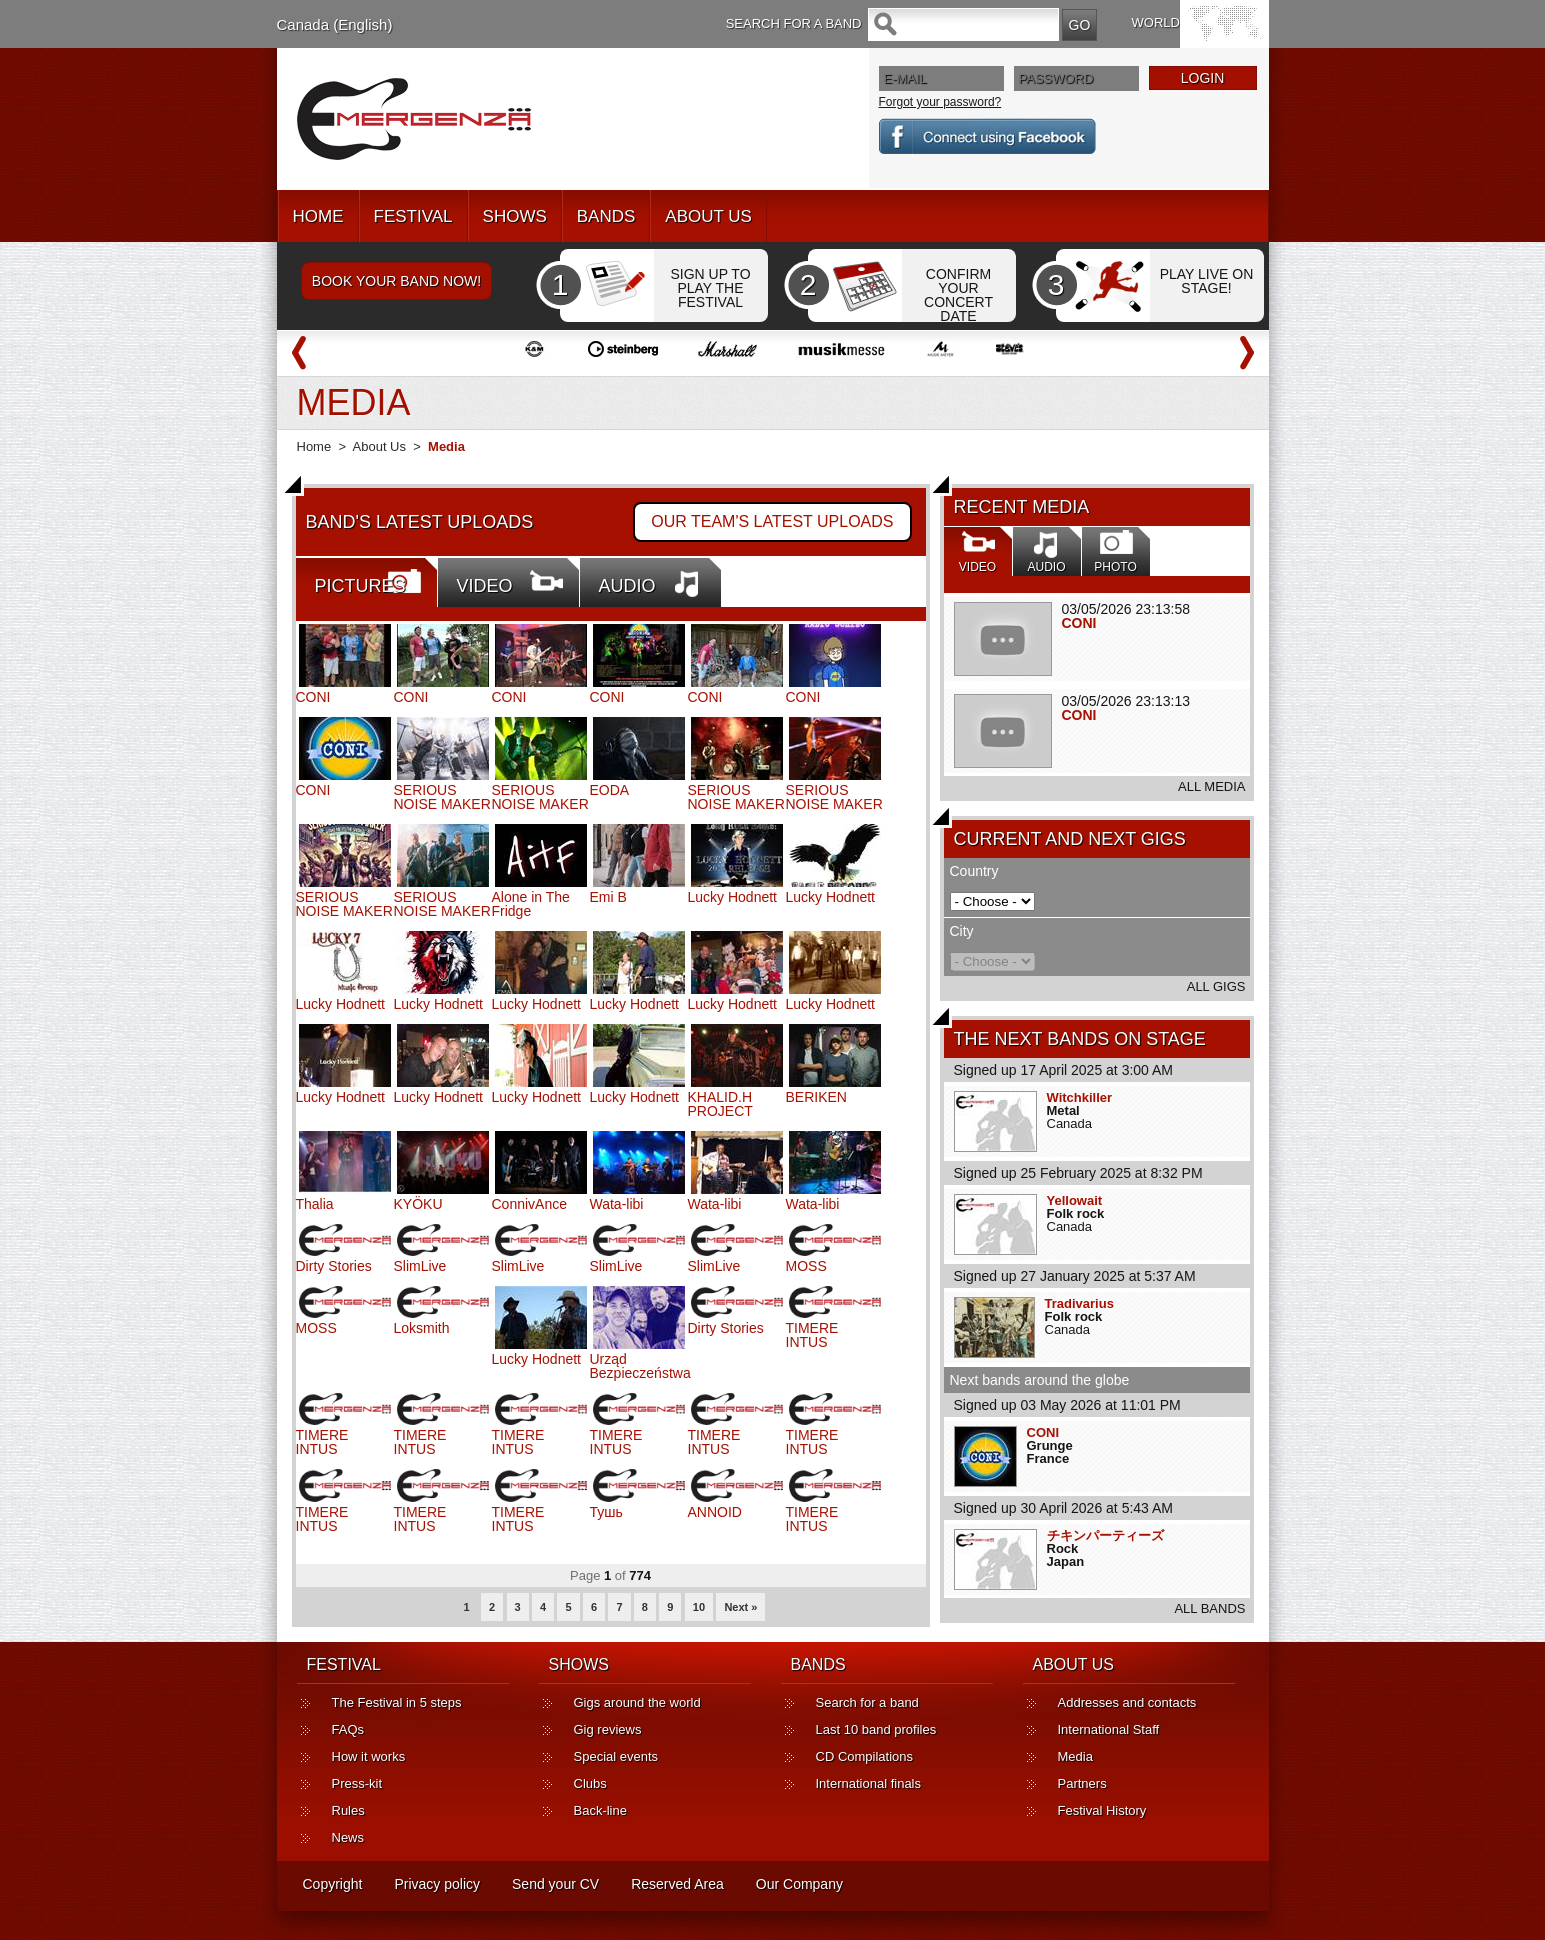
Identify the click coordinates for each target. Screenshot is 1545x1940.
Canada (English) (335, 24)
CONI (1079, 623)
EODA (610, 790)
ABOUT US (708, 216)
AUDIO (627, 586)
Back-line (600, 1810)
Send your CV (555, 1884)
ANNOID (715, 1512)
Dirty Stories (334, 1266)
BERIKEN (816, 1097)
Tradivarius (1079, 1303)
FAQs (348, 1729)
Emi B (608, 897)
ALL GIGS (1216, 986)
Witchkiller (1080, 1097)
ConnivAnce (530, 1204)
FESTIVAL (413, 216)
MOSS (806, 1266)
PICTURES (360, 586)
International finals (869, 1783)
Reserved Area (677, 1884)
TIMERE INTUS (812, 1335)
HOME (318, 216)
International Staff (1109, 1729)
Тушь (606, 1512)
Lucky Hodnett (733, 897)
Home (314, 446)
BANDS (606, 216)
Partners (1082, 1783)
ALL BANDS (1209, 1608)
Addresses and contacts (1127, 1702)
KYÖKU (418, 1204)
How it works (369, 1756)
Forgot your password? (940, 102)
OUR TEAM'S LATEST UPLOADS (772, 521)
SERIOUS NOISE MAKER (442, 797)
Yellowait (1075, 1200)
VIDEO (485, 586)
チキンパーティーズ (1105, 1535)
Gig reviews (608, 1729)
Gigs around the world (637, 1702)
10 (699, 1607)
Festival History (1102, 1810)
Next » (740, 1607)
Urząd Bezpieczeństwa (640, 1366)
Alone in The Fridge (531, 904)
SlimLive (420, 1266)
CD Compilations (865, 1756)
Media (1075, 1756)
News (348, 1837)
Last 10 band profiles (876, 1729)
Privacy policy (437, 1884)
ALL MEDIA (1211, 786)
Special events (616, 1756)
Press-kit (357, 1783)
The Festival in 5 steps (397, 1702)
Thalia (315, 1204)
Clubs (590, 1783)
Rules (348, 1810)
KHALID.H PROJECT (720, 1104)
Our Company (799, 1884)
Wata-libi (617, 1204)
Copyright (333, 1884)
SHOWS (515, 216)
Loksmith (422, 1328)
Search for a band (867, 1702)
